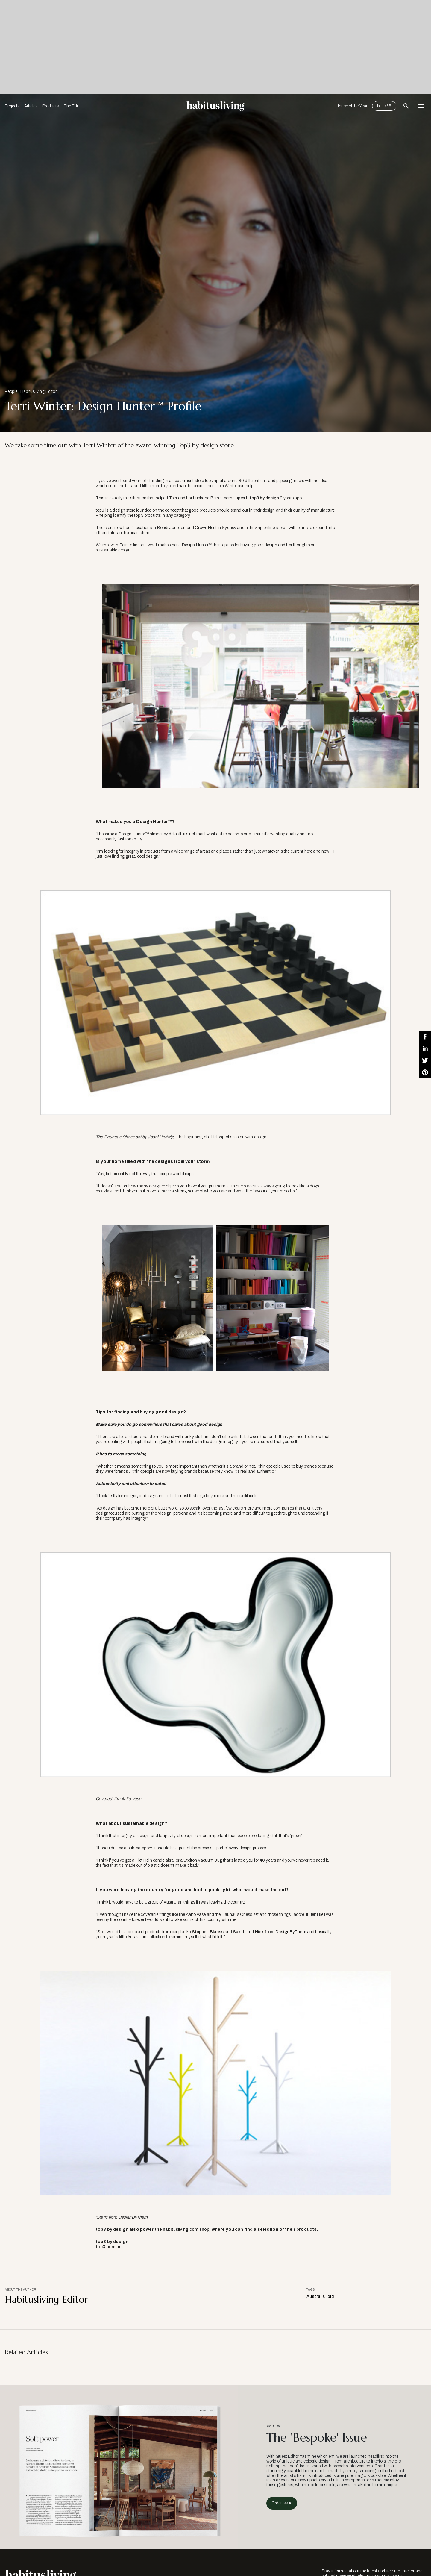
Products (50, 106)
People (11, 391)
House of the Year (351, 106)
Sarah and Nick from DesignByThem (269, 1932)
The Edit (71, 106)
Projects (12, 106)
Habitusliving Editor (38, 391)
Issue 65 (384, 106)
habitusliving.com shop (186, 2229)
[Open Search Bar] (406, 106)
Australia (315, 2296)
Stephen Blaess (208, 1932)
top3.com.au (109, 2247)
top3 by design (264, 498)
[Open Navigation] (421, 106)
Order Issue (281, 2503)
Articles (30, 106)
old (330, 2296)
